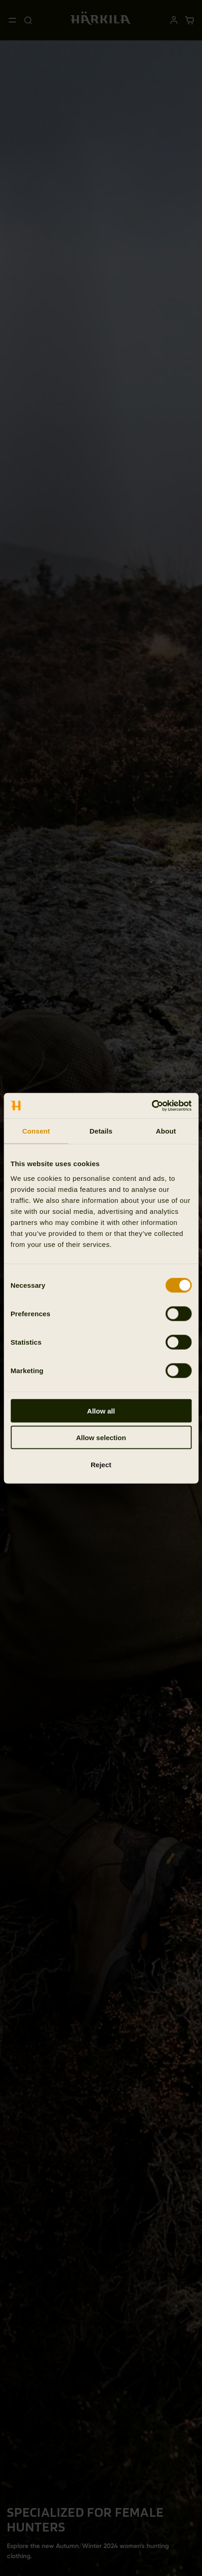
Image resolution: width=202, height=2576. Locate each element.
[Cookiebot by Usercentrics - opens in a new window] (151, 1106)
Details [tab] (101, 1131)
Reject (101, 1464)
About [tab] (166, 1131)
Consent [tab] (36, 1131)
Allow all (101, 1410)
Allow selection (101, 1438)
